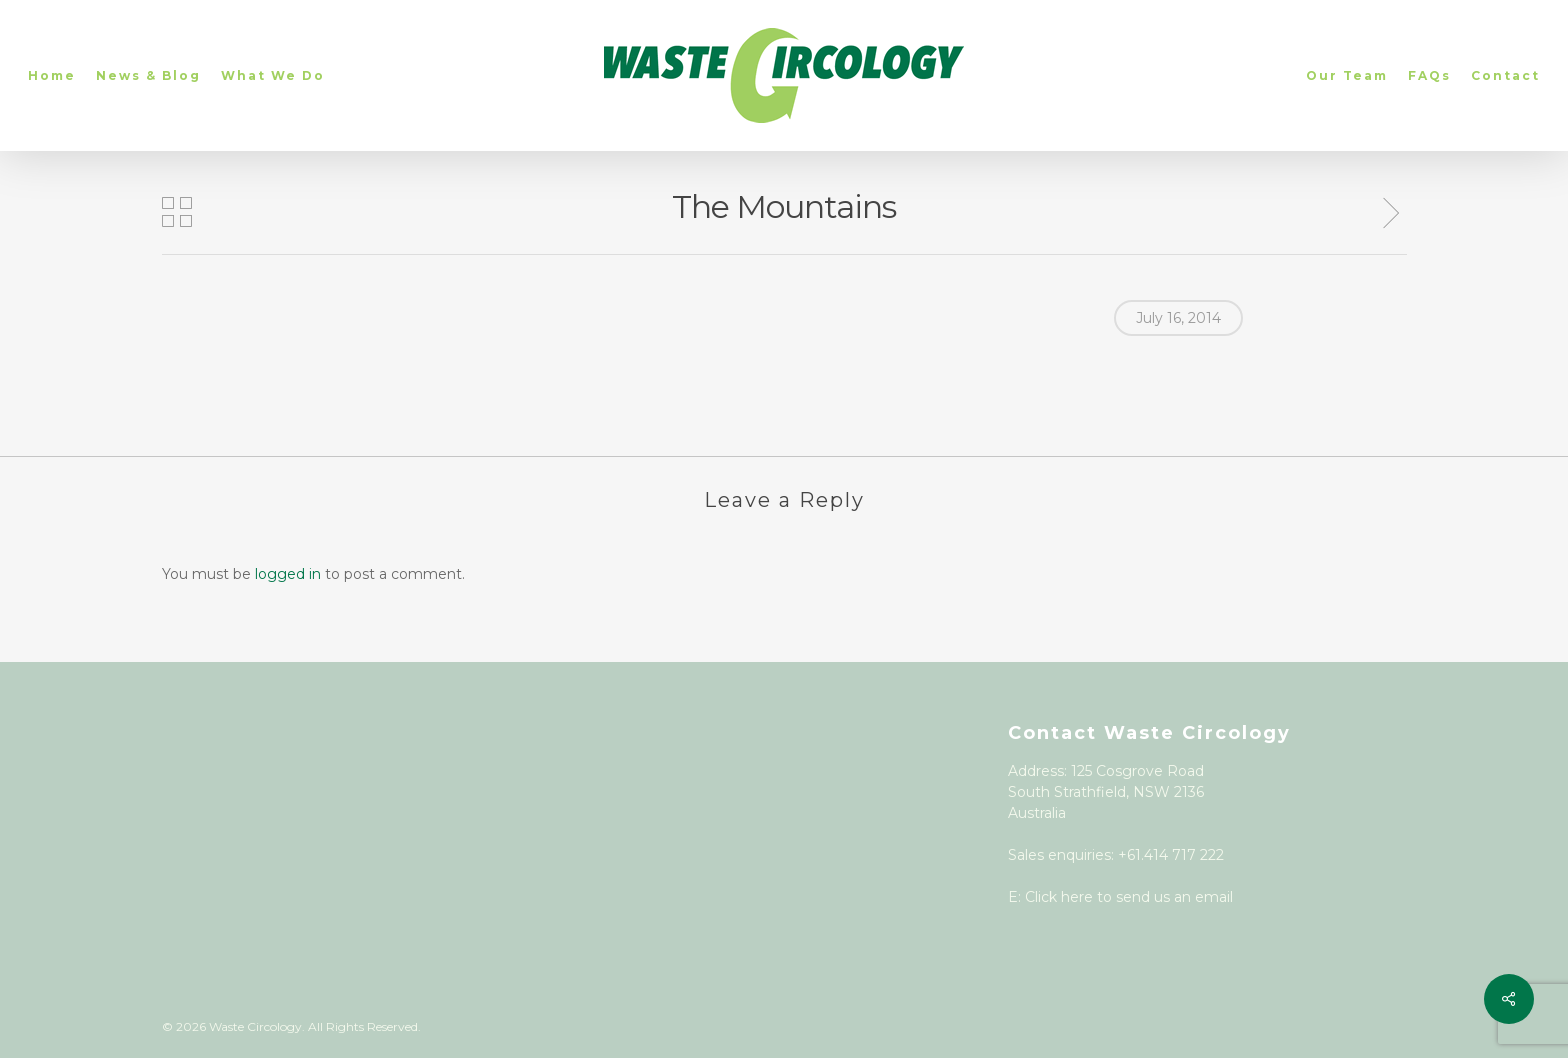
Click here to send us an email (1129, 897)
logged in (288, 574)
